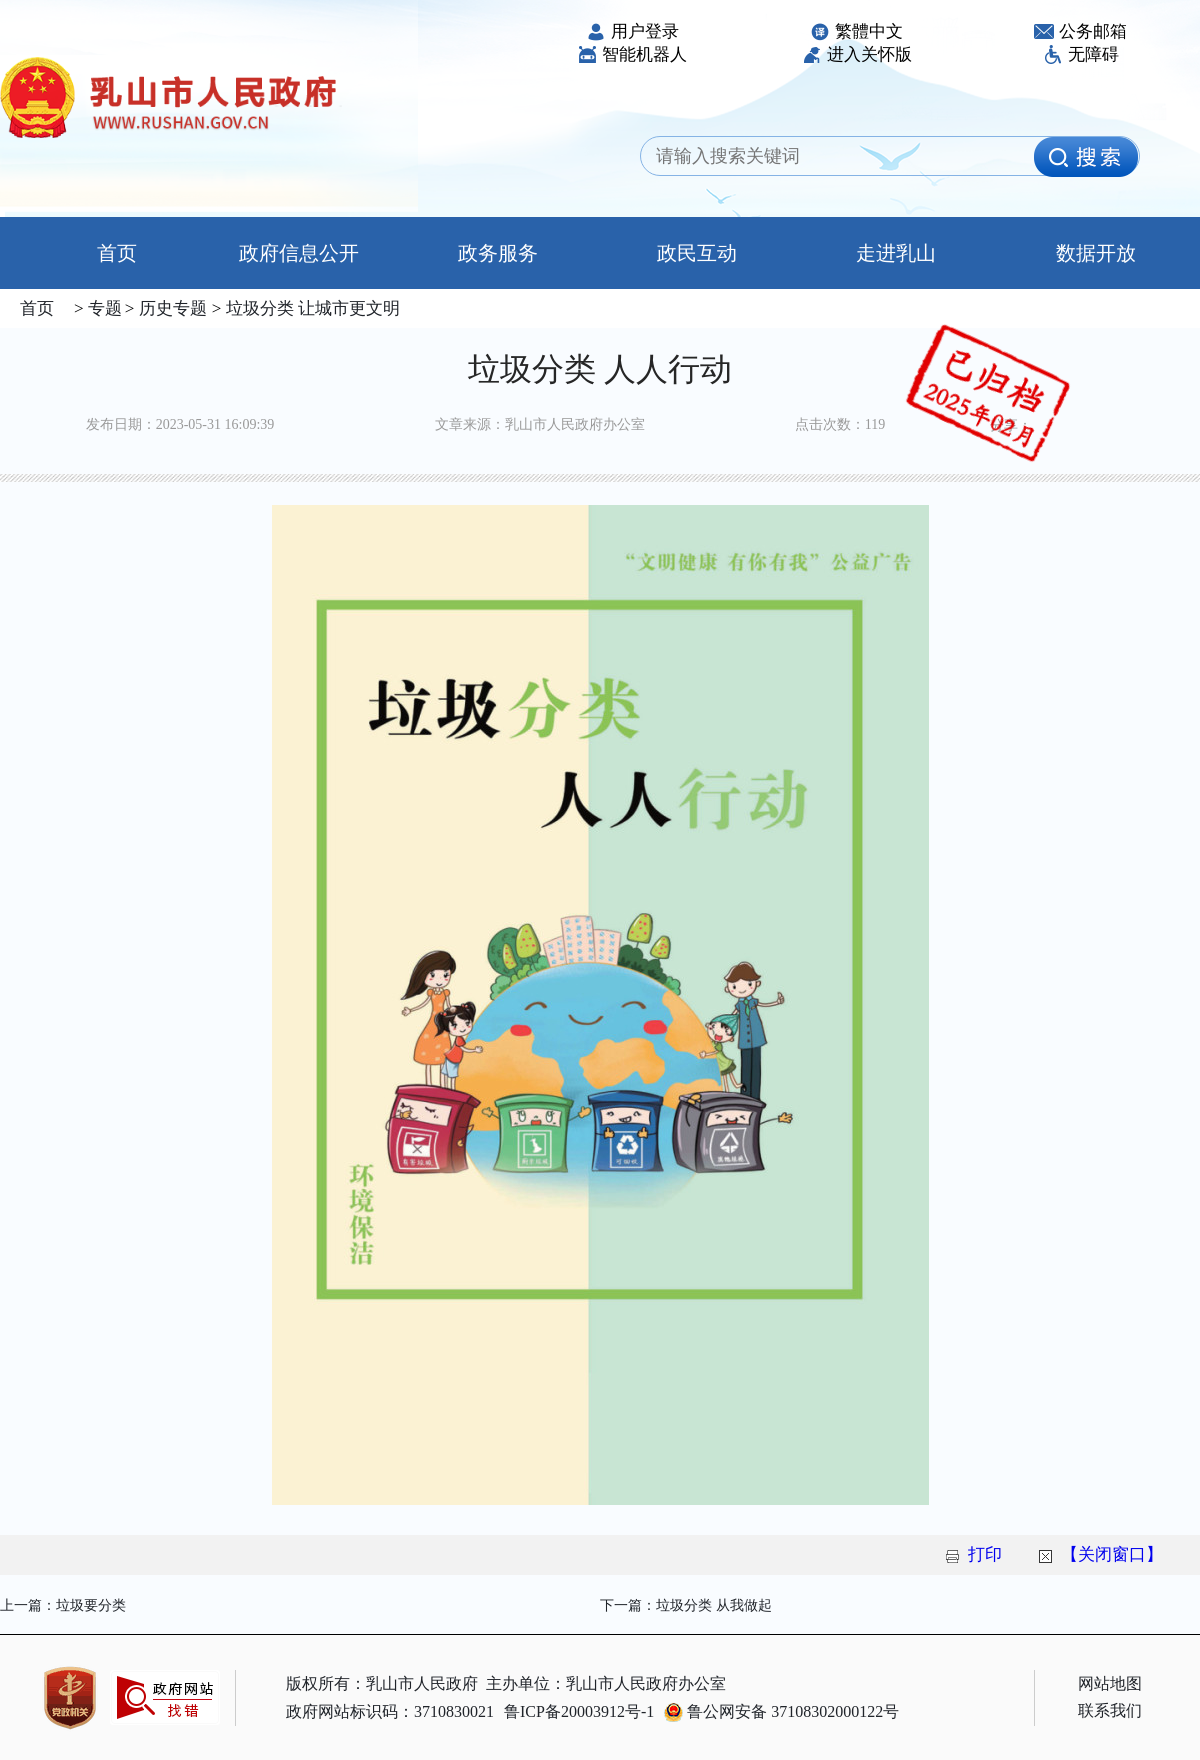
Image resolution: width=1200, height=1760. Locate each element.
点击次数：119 (840, 424)
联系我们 (1110, 1710)
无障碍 (1081, 54)
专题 (103, 308)
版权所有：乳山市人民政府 (382, 1683)
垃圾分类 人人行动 (600, 369)
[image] (1086, 157)
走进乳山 (896, 253)
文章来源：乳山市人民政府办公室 (540, 424)
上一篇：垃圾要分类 (63, 1605)
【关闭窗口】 (1112, 1554)
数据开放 (1096, 253)
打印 (985, 1554)
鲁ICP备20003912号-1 (579, 1711)
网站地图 (1110, 1683)
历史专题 (170, 308)
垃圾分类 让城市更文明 (310, 308)
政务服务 (498, 253)
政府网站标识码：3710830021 (390, 1711)
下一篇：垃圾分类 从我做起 (686, 1605)
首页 (99, 253)
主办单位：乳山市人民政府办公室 (606, 1683)
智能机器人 (632, 54)
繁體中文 (856, 31)
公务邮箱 (1080, 31)
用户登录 (632, 31)
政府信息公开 (299, 253)
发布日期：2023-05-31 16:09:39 (180, 424)
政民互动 (697, 253)
